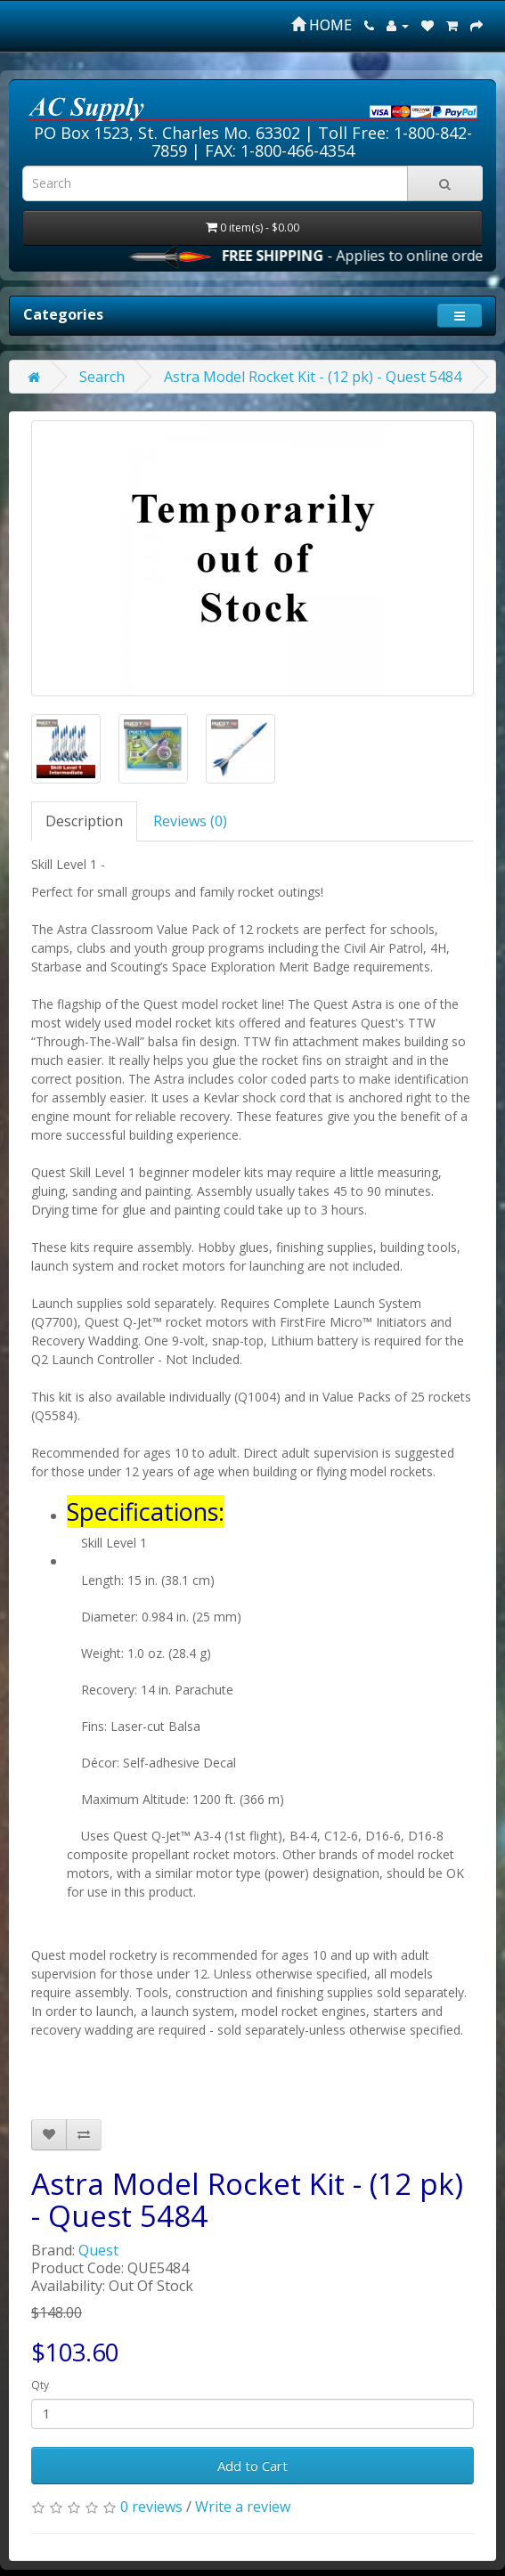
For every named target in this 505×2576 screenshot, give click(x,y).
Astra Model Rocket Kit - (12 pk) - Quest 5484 (312, 376)
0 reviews (151, 2506)
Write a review (242, 2506)
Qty (40, 2385)
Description (84, 821)
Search (102, 376)
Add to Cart (252, 2465)
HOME (321, 25)
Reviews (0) (190, 821)
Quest (98, 2250)
